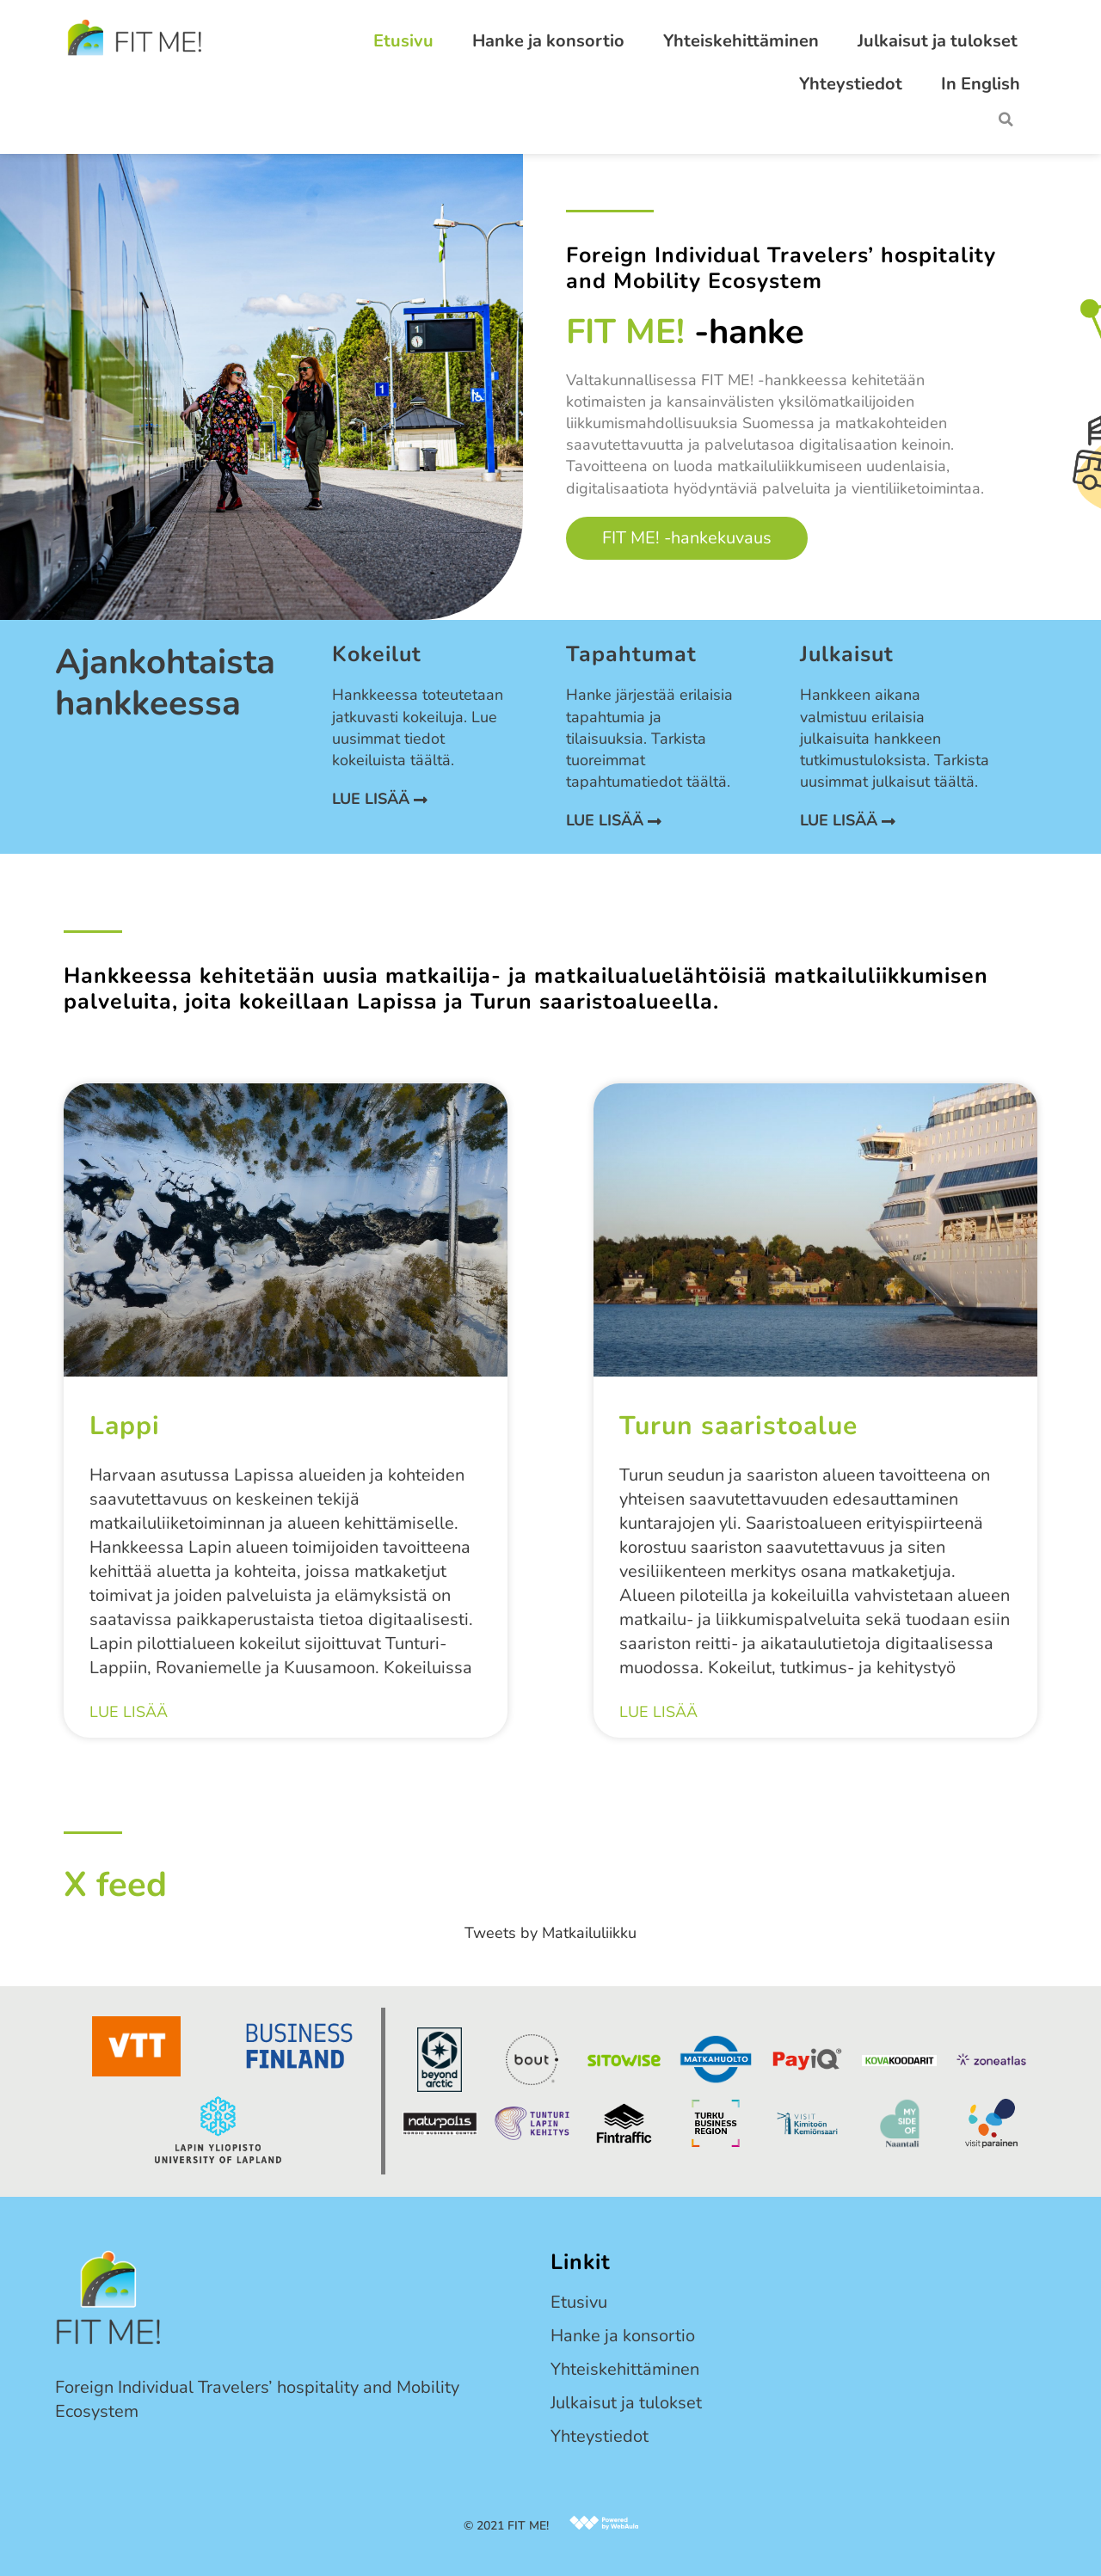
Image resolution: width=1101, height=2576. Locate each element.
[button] (1006, 120)
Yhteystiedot (850, 83)
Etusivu (403, 40)
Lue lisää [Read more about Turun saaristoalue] (658, 1712)
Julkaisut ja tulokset (938, 40)
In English (980, 83)
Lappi (124, 1426)
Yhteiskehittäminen (741, 40)
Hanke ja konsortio (548, 40)
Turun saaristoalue (738, 1426)
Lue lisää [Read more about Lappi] (128, 1712)
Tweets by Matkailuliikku (550, 1933)
